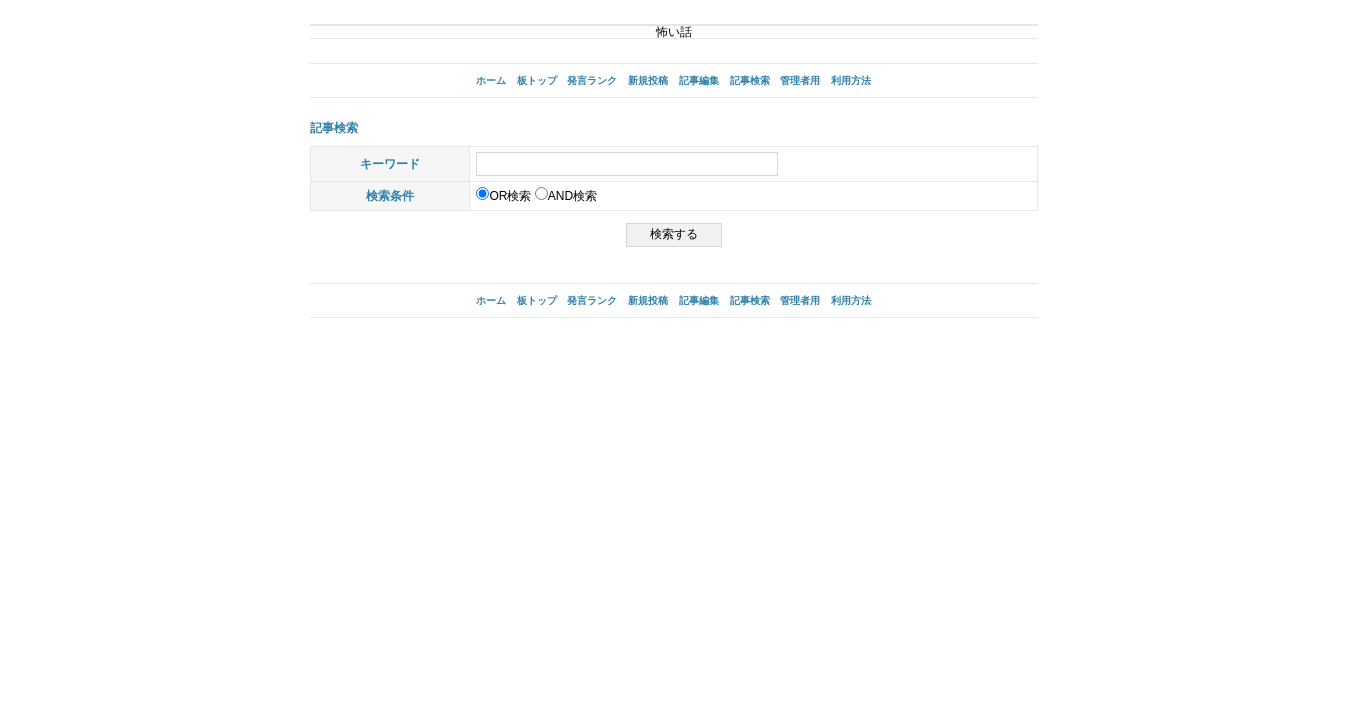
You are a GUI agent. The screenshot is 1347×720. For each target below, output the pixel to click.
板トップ (537, 80)
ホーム (491, 80)
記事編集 (699, 80)
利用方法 (851, 80)
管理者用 (800, 80)
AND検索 (566, 196)
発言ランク (592, 80)
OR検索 (503, 196)
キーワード (390, 164)
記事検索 (750, 80)
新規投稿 (648, 80)
